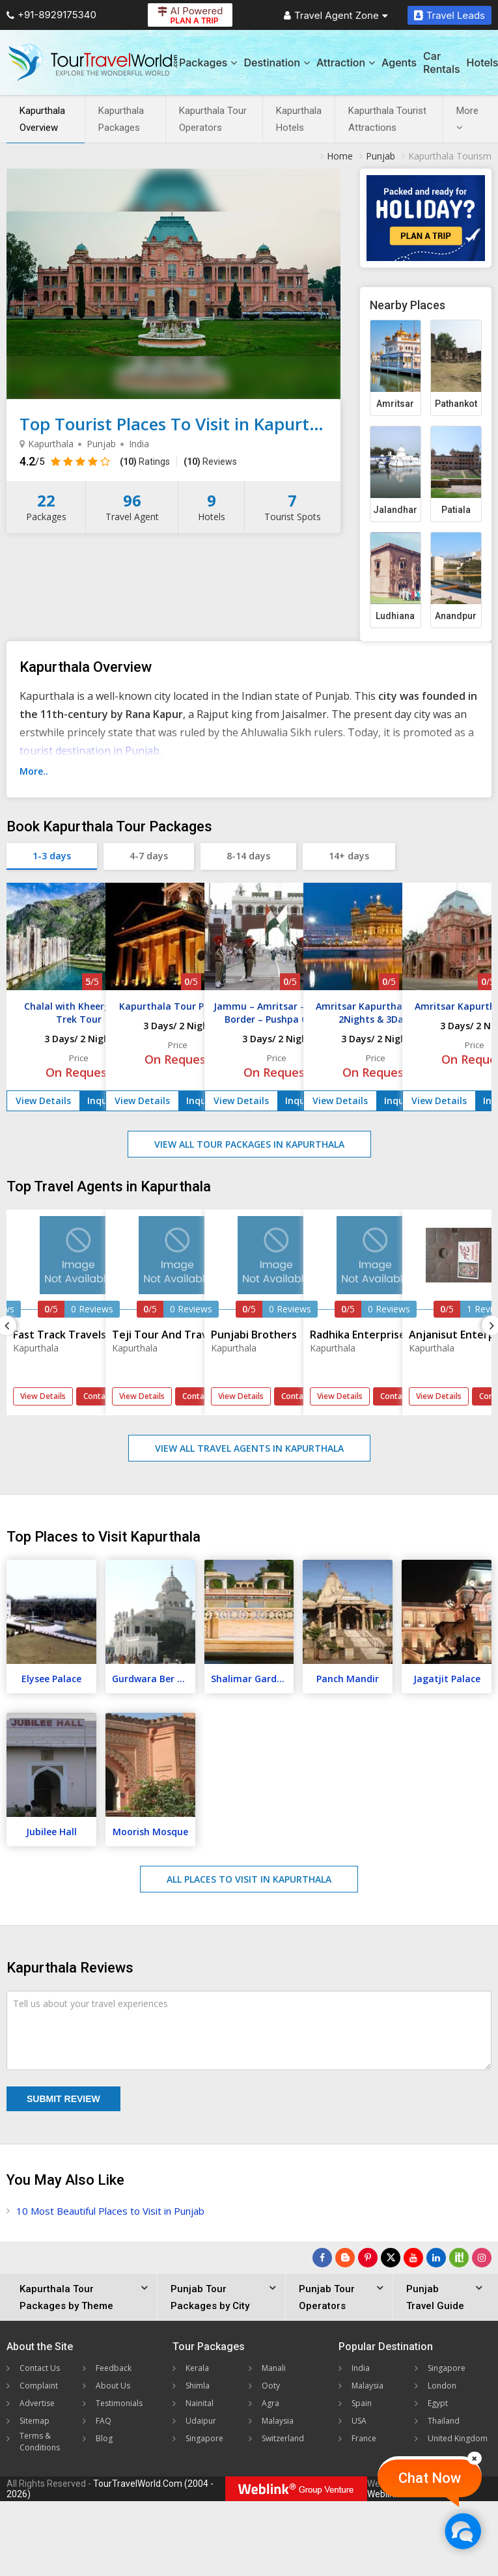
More (467, 118)
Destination (276, 62)
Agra (270, 2403)
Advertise (37, 2403)
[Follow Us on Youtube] (413, 2257)
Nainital (200, 2403)
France (364, 2438)
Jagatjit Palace (446, 1678)
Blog (104, 2438)
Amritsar (395, 403)
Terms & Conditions (40, 2441)
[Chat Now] (462, 2530)
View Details (43, 1100)
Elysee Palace (51, 1678)
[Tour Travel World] (93, 62)
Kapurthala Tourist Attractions (387, 119)
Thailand (444, 2420)
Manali (274, 2368)
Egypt (438, 2403)
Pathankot (456, 403)
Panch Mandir (347, 1678)
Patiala (456, 510)
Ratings (145, 461)
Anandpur (456, 616)
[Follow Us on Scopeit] (459, 2257)
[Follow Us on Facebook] (322, 2257)
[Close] (474, 2458)
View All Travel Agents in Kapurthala (249, 1448)
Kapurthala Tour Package (177, 1006)
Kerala (197, 2368)
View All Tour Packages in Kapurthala (249, 1144)
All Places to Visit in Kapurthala (249, 1879)
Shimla (198, 2385)
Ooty (271, 2385)
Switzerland (283, 2438)
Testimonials (119, 2403)
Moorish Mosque (150, 1831)
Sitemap (34, 2420)
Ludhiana (395, 616)
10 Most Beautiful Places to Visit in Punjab (110, 2210)
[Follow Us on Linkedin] (436, 2257)
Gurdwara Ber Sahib (153, 1678)
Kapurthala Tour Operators (213, 119)
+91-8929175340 (51, 14)
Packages (208, 62)
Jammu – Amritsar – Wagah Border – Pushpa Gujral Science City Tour (277, 1019)
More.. (34, 771)
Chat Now (429, 2478)
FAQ (103, 2420)
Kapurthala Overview (42, 119)
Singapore (204, 2438)
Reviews (210, 461)
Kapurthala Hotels (299, 119)
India (361, 2368)
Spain (362, 2403)
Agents (399, 62)
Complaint (39, 2385)
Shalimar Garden (249, 1678)
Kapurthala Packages (121, 119)
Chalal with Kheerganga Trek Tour (78, 1012)
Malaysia (278, 2420)
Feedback (113, 2368)
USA (359, 2420)
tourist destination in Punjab (89, 750)
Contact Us (40, 2368)
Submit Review (63, 2099)
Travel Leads (449, 15)
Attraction (345, 62)
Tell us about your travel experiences (90, 2003)
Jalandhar (395, 510)
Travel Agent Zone (336, 15)
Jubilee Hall (51, 1831)
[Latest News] (345, 2257)
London (442, 2385)
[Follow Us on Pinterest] (368, 2257)
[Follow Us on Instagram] (481, 2257)
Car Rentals (441, 62)
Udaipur (201, 2420)
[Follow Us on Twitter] (390, 2257)
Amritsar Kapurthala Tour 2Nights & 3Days (376, 1012)
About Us (113, 2385)
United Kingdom (458, 2438)
